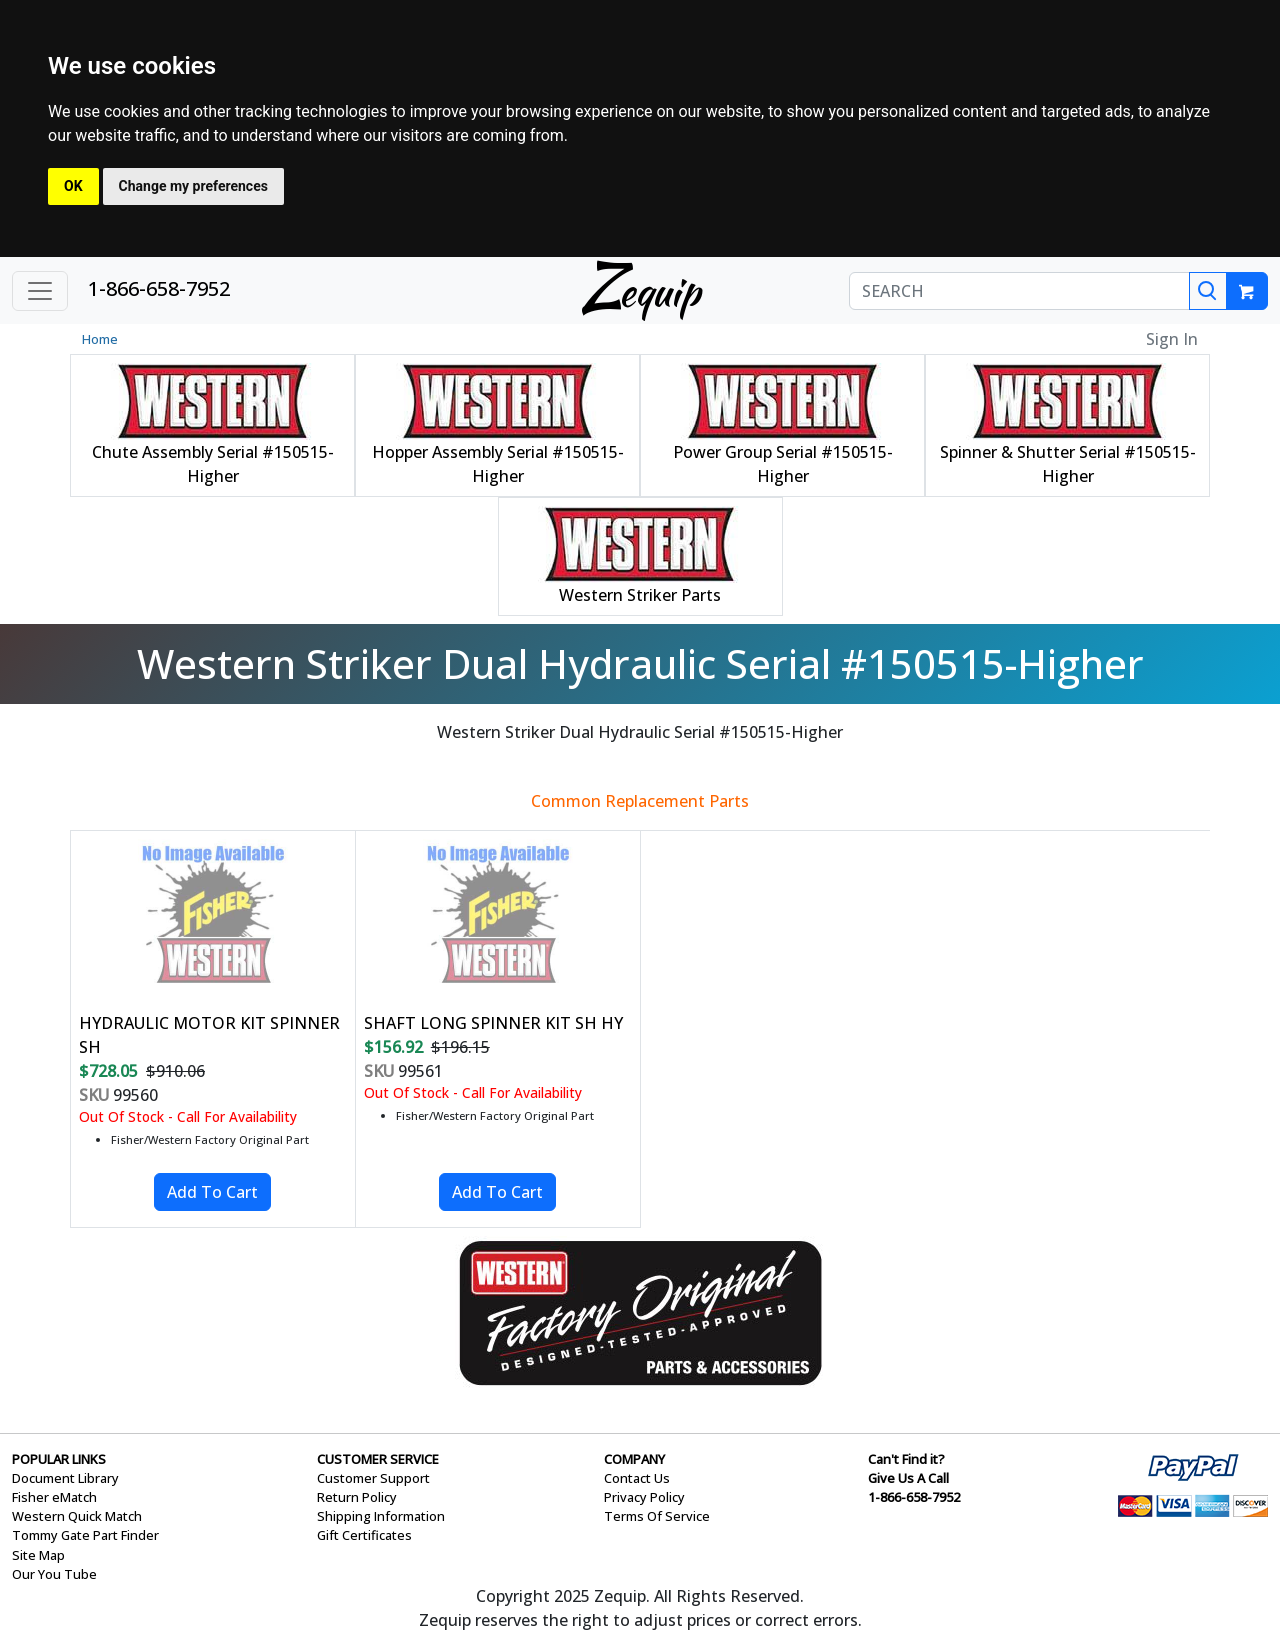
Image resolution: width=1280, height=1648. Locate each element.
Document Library (65, 1478)
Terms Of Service (657, 1516)
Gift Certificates (364, 1535)
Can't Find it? (906, 1459)
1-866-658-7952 (159, 288)
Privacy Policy (644, 1497)
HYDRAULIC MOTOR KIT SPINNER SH (209, 1035)
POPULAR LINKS (59, 1459)
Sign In (1172, 339)
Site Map (38, 1555)
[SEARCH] (1019, 291)
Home (100, 339)
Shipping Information (381, 1516)
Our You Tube (54, 1574)
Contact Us (637, 1478)
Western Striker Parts (640, 595)
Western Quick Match (77, 1516)
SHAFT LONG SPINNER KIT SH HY (493, 1023)
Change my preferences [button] (193, 186)
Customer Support (373, 1478)
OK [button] (73, 186)
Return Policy (357, 1497)
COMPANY (634, 1459)
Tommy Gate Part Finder (85, 1535)
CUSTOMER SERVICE (378, 1459)
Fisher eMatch (54, 1497)
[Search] (1208, 291)
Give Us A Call (908, 1478)
